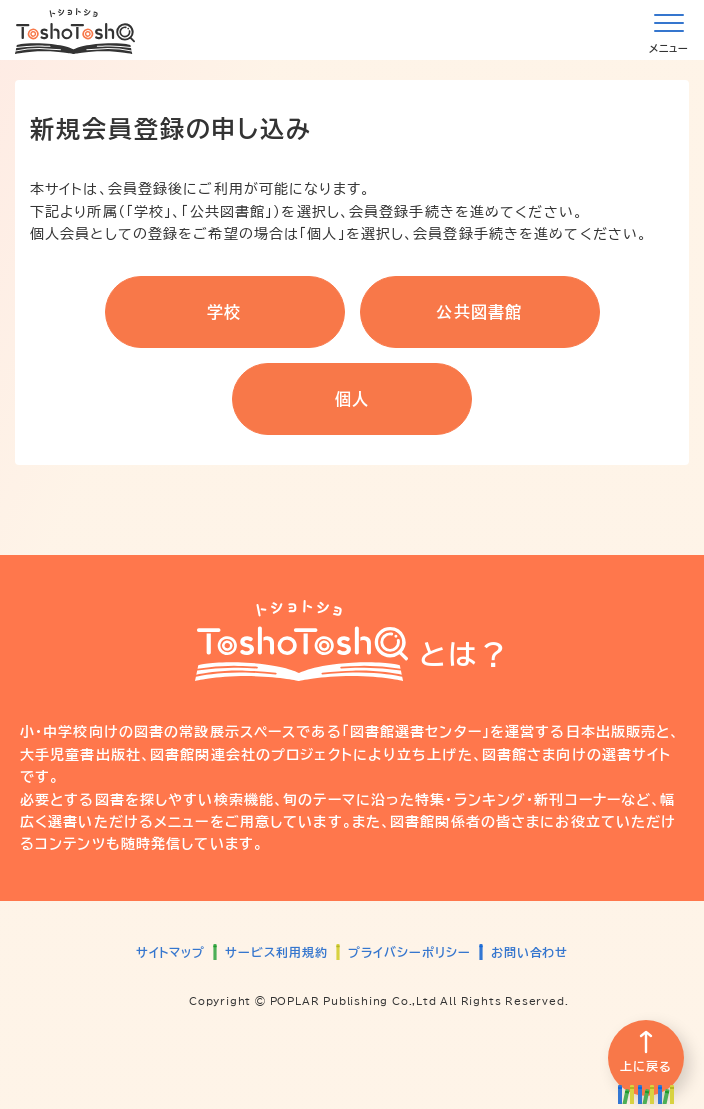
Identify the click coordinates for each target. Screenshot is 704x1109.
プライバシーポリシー (409, 952)
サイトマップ (171, 952)
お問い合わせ (530, 952)
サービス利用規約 (276, 952)
